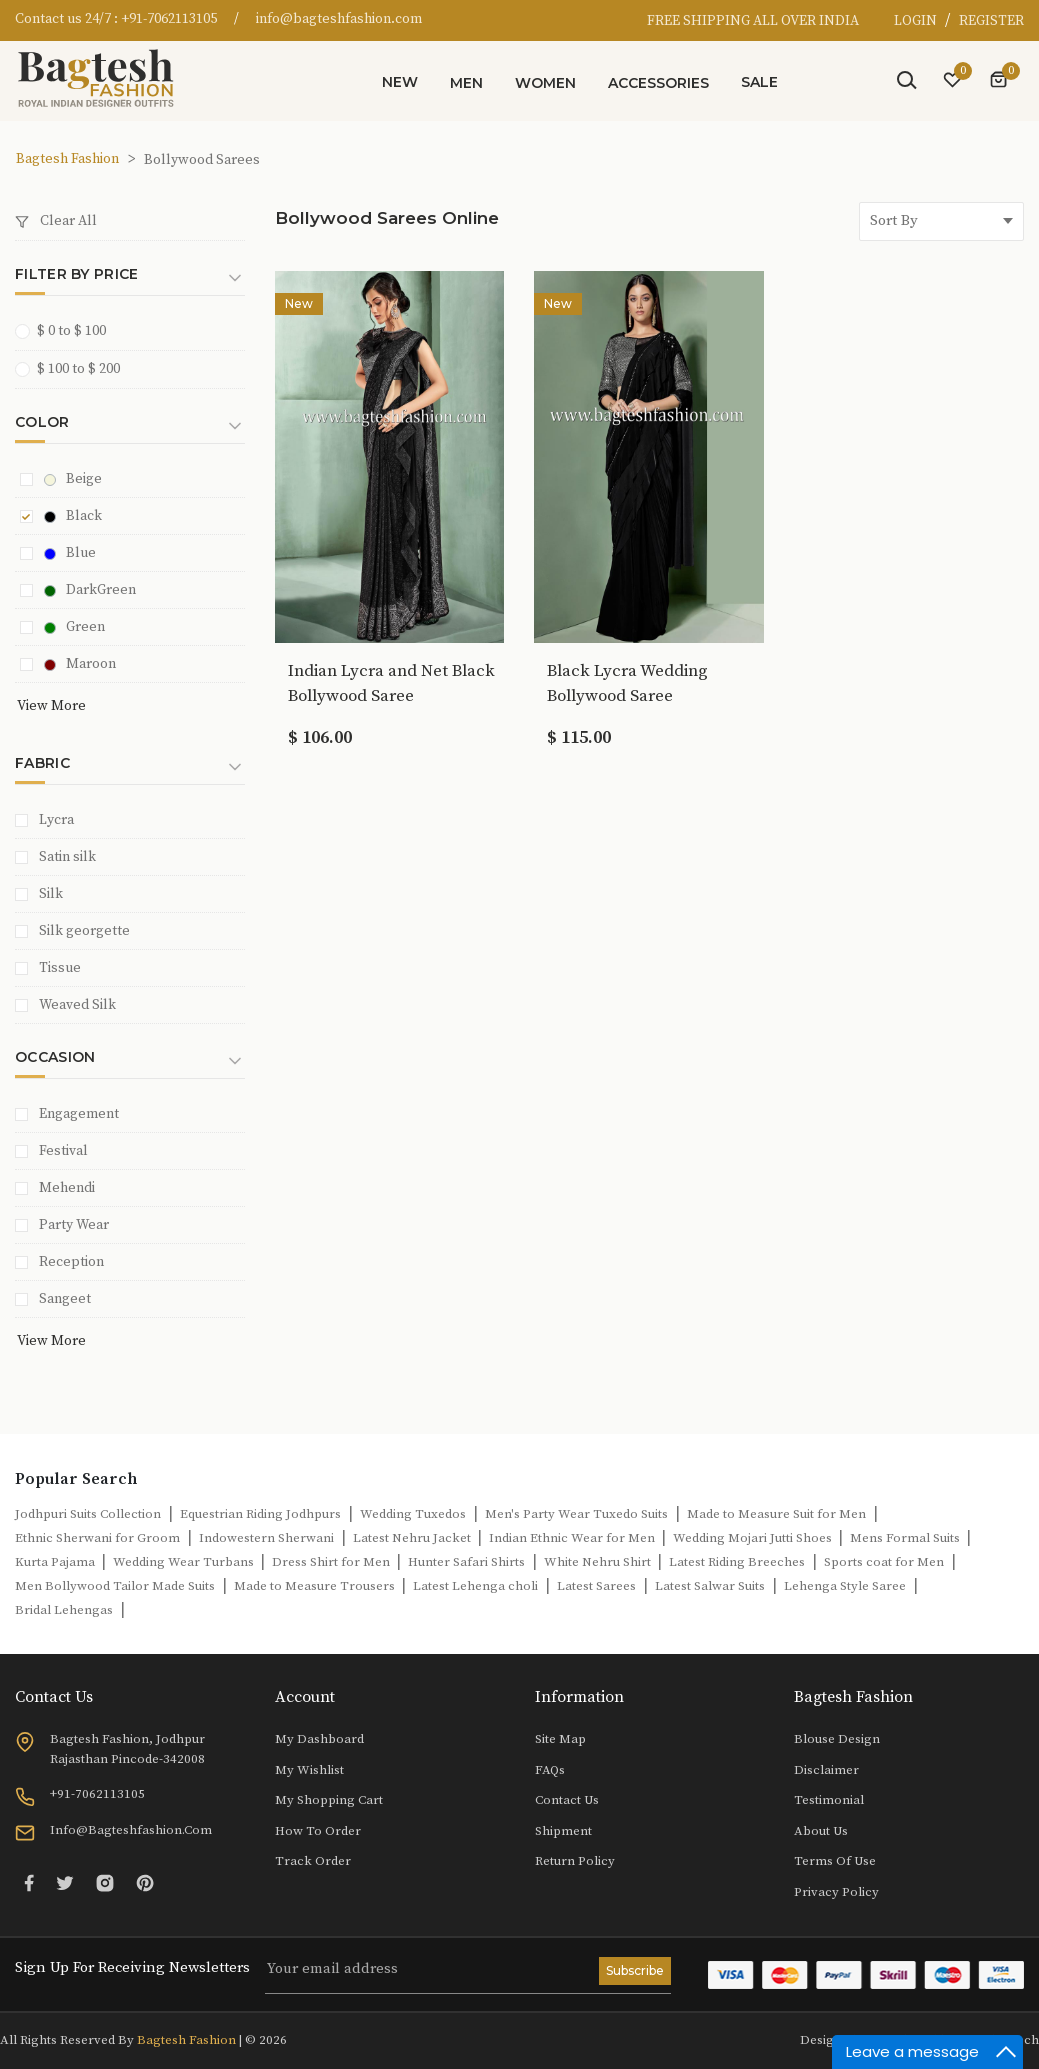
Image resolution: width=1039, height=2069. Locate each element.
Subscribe (635, 1970)
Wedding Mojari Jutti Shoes (754, 1538)
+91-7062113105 (169, 19)
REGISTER (991, 21)
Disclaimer (826, 1770)
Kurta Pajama (56, 1562)
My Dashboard (319, 1739)
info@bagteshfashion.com (339, 19)
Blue (70, 553)
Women (545, 83)
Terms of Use (835, 1861)
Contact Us (567, 1800)
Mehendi (67, 1188)
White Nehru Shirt (599, 1562)
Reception (71, 1262)
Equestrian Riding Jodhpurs (260, 1514)
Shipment (563, 1831)
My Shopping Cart (329, 1800)
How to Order (318, 1831)
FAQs (550, 1770)
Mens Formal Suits (906, 1538)
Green (74, 627)
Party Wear (74, 1225)
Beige (73, 479)
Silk (51, 894)
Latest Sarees (596, 1586)
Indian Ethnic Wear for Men (573, 1538)
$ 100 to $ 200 (74, 368)
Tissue (60, 968)
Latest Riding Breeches (737, 1562)
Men (466, 83)
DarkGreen (90, 590)
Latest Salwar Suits (710, 1586)
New (400, 82)
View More (51, 706)
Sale (759, 82)
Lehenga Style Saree (845, 1586)
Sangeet (65, 1299)
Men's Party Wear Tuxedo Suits (576, 1514)
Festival (63, 1151)
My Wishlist (309, 1770)
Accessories (658, 83)
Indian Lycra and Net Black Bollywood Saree (391, 683)
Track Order (313, 1861)
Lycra (56, 820)
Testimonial (829, 1800)
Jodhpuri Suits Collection (88, 1514)
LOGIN (917, 21)
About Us (821, 1831)
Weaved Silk (77, 1005)
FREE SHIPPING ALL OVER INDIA (753, 21)
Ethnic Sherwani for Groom (97, 1538)
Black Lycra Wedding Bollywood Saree (627, 683)
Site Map (560, 1739)
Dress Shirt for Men (332, 1562)
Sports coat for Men (884, 1562)
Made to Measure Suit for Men (776, 1514)
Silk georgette (84, 931)
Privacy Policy (836, 1892)
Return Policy (575, 1861)
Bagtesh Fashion (67, 159)
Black (73, 516)
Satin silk (67, 857)
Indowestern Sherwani (266, 1538)
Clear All (56, 221)
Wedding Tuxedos (413, 1514)
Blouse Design (837, 1739)
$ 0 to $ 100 (67, 330)
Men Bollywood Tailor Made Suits (115, 1586)
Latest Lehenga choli (475, 1586)
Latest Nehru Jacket (413, 1538)
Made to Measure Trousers (316, 1586)
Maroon (80, 664)
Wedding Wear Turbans (185, 1562)
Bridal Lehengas (64, 1610)
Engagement (79, 1114)
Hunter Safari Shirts (466, 1562)
